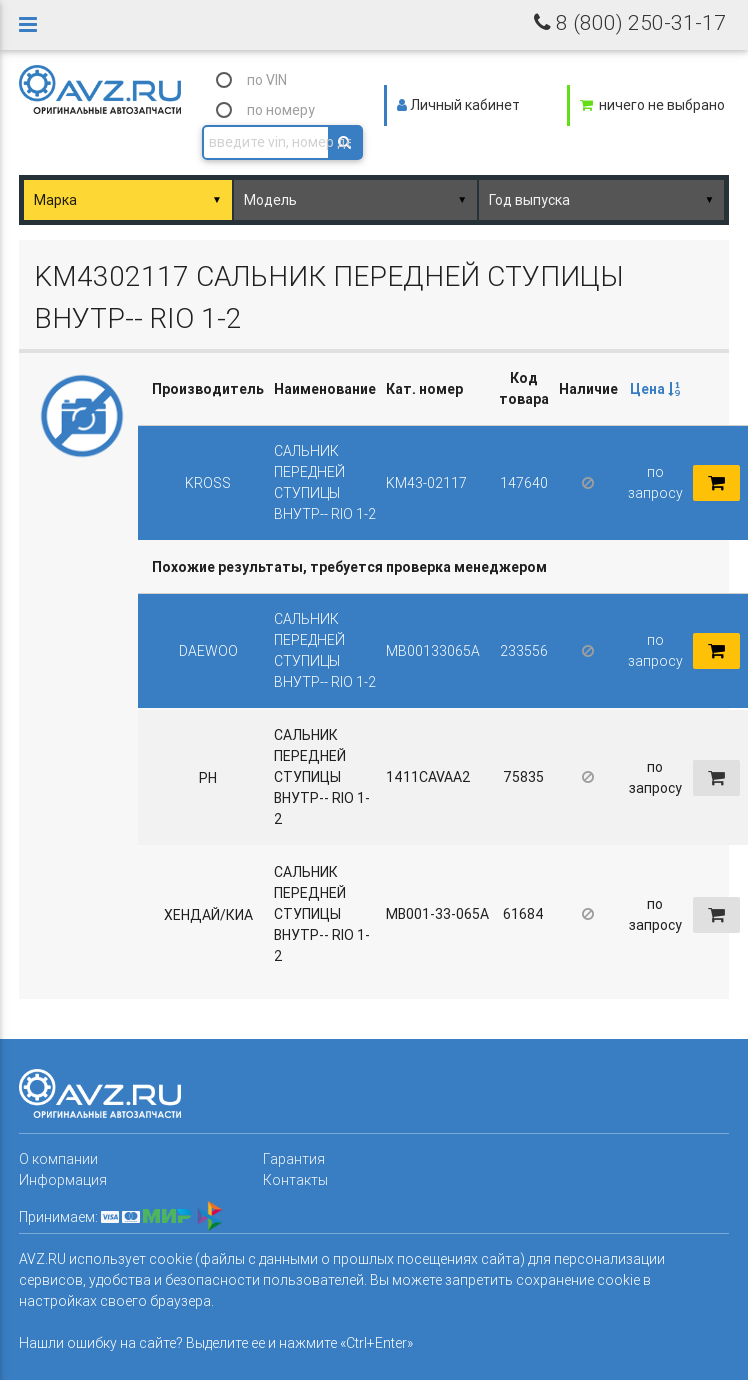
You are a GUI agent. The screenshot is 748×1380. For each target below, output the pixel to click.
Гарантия (294, 1159)
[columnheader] (655, 389)
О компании (58, 1159)
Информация (63, 1180)
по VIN (267, 80)
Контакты (295, 1180)
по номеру (281, 110)
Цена (655, 389)
